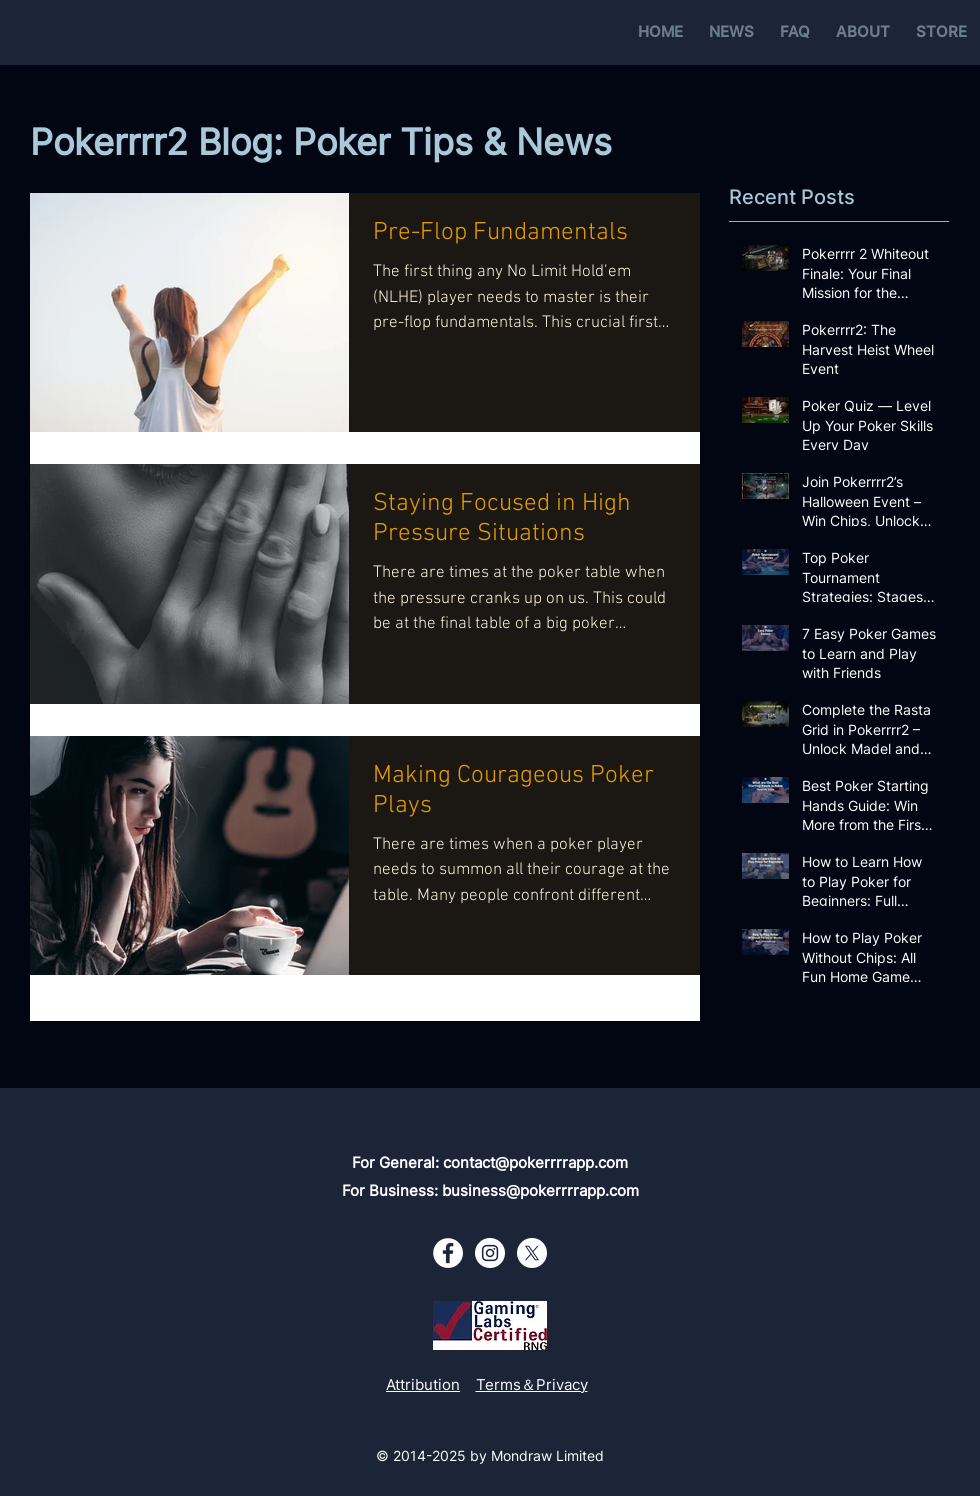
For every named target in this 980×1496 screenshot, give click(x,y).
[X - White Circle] (532, 1253)
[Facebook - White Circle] (448, 1253)
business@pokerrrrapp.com (540, 1190)
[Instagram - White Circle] (490, 1253)
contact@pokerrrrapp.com (535, 1162)
